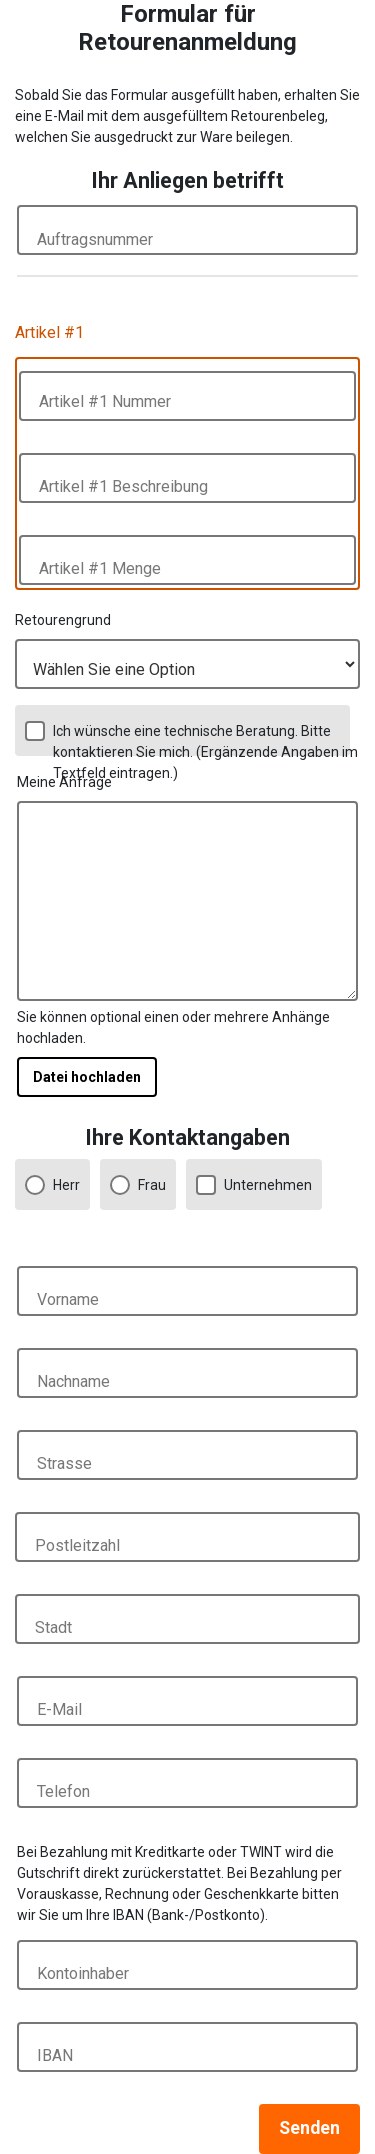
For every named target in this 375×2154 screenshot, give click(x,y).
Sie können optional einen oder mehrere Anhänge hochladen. (173, 1027)
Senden (309, 2128)
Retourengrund (63, 620)
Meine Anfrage (64, 782)
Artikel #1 (49, 332)
